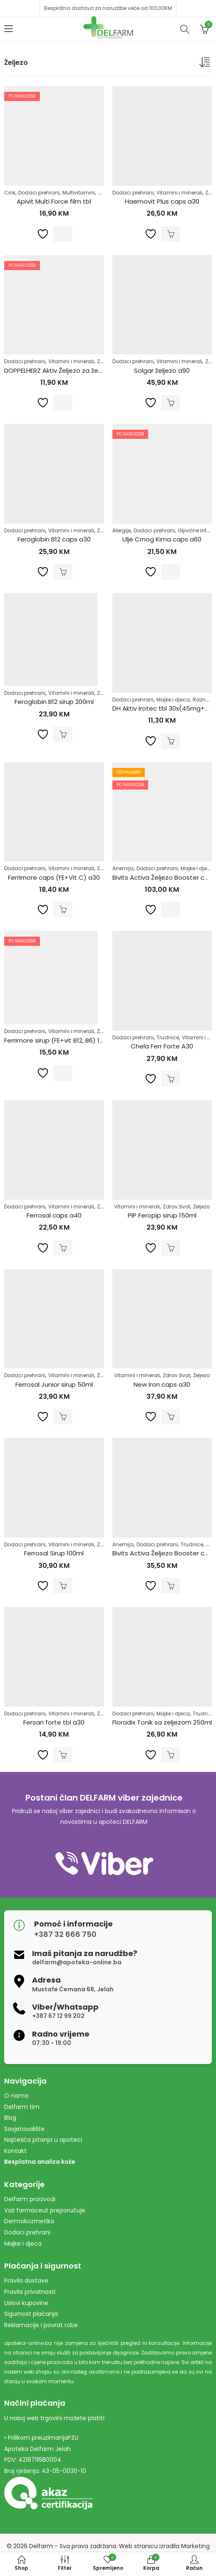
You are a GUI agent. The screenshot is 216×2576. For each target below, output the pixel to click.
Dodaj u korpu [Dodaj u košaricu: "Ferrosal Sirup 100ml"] (62, 1586)
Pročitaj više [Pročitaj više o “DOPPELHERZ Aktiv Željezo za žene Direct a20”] (62, 403)
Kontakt (15, 2151)
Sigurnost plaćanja (31, 2314)
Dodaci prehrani (39, 192)
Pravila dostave (26, 2280)
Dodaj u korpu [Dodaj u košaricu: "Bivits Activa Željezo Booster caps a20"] (170, 1586)
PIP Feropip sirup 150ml (162, 1215)
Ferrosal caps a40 (54, 1215)
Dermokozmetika (29, 2221)
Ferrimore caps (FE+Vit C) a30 (54, 877)
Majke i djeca (173, 699)
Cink (9, 192)
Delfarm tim (22, 2107)
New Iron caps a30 (162, 1384)
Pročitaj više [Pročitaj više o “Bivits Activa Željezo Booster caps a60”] (170, 910)
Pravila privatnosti (29, 2292)
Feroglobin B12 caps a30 (54, 539)
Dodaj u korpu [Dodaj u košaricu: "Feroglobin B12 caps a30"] (62, 572)
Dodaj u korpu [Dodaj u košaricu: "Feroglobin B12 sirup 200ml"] (62, 734)
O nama (16, 2095)
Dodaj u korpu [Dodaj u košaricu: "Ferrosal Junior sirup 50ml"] (62, 1417)
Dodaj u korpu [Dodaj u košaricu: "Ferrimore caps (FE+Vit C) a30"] (62, 910)
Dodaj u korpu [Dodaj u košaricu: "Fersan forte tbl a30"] (62, 1755)
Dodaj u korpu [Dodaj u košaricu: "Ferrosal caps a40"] (62, 1248)
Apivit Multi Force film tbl (54, 201)
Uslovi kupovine (26, 2303)
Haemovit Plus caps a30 (162, 201)
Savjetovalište (24, 2129)
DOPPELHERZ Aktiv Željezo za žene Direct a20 (71, 370)
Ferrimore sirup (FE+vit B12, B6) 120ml (59, 1040)
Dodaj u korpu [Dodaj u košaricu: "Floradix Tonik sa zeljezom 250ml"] (170, 1755)
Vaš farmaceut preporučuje (44, 2210)
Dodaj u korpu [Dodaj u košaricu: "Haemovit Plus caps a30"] (170, 234)
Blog (10, 2117)
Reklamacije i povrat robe (41, 2325)
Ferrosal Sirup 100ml (54, 1553)
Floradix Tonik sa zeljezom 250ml (162, 1722)
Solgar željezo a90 (162, 370)
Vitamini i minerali (179, 192)
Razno (201, 699)
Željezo (201, 1206)
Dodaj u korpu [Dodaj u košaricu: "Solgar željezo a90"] (170, 403)
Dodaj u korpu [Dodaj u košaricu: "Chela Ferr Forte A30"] (170, 1079)
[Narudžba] (205, 64)
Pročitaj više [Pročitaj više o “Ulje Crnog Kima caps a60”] (170, 572)
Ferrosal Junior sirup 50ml (54, 1384)
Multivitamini (78, 192)
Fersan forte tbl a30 (53, 1722)
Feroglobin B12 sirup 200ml (54, 701)
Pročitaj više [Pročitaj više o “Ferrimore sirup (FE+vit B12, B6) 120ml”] (62, 1073)
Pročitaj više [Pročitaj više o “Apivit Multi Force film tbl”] (62, 234)
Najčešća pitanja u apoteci (43, 2140)
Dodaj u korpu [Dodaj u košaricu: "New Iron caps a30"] (170, 1417)
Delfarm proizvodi (29, 2199)
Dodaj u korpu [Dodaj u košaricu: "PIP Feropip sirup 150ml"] (170, 1248)
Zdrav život (176, 1206)
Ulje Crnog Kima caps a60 (161, 539)
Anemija (123, 868)
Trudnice (167, 1037)
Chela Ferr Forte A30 (162, 1046)
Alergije (121, 530)
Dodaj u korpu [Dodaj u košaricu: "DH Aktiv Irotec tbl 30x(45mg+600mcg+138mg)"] (170, 741)
